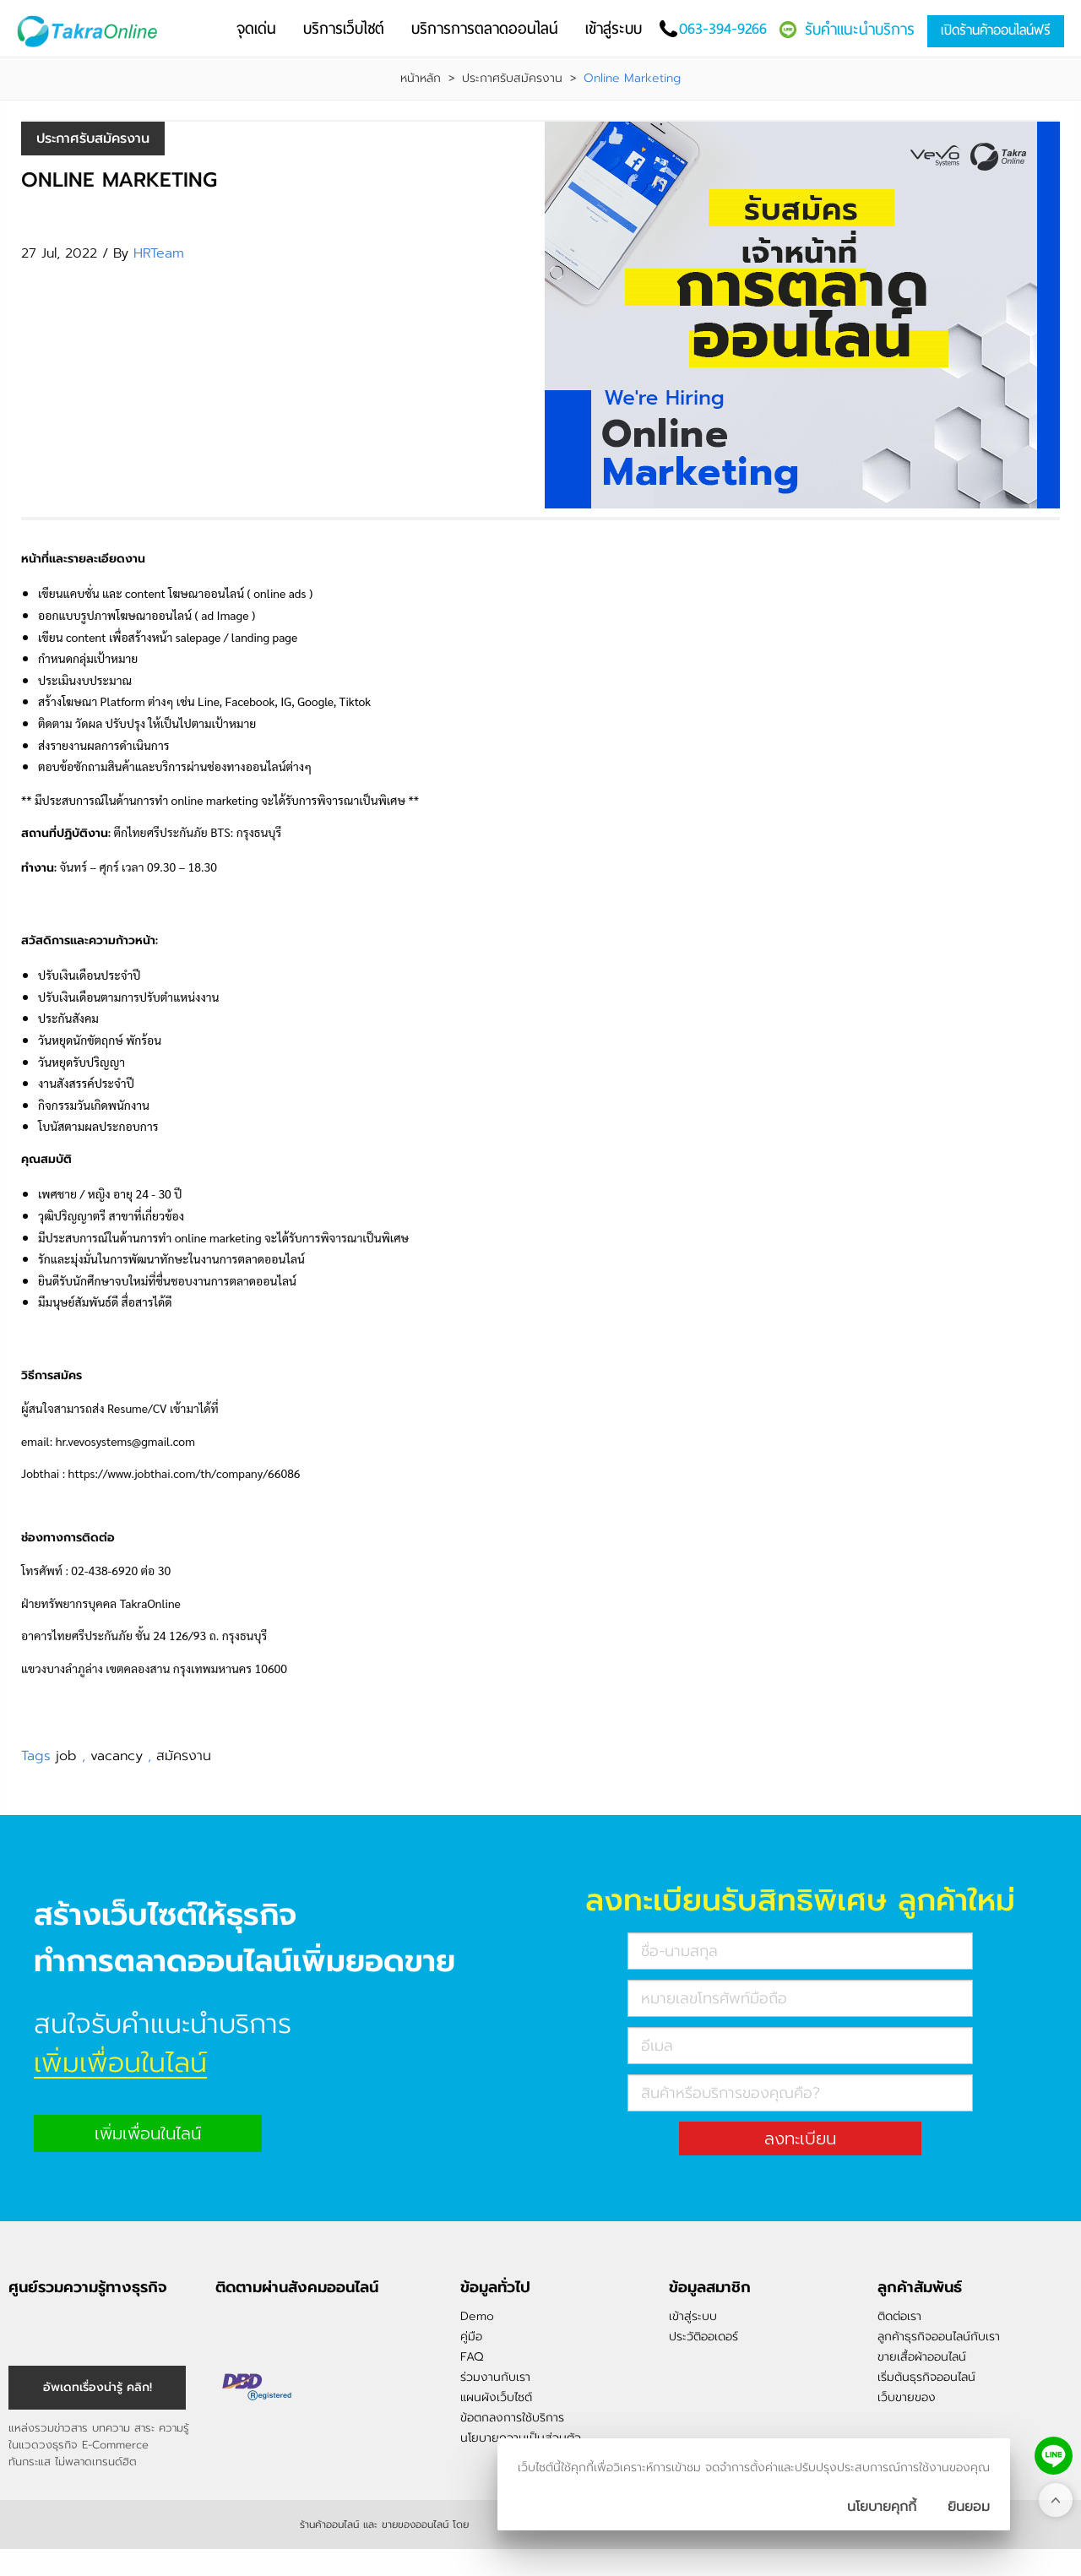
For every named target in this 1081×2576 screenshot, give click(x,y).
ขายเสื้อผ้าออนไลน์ (921, 2357)
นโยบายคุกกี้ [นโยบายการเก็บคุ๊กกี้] (881, 2507)
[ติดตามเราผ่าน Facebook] (228, 2323)
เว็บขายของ (906, 2397)
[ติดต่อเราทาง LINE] (1054, 2456)
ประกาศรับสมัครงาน (512, 78)
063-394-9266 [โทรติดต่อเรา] (723, 28)
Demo (477, 2316)
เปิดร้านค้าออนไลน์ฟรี (996, 30)
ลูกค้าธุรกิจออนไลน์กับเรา (938, 2336)
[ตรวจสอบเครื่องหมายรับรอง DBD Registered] (257, 2386)
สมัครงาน (183, 1756)
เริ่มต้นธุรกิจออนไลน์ (926, 2377)
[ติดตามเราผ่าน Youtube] (314, 2323)
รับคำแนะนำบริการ (860, 29)
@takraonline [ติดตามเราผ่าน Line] (285, 2323)
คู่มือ (471, 2336)
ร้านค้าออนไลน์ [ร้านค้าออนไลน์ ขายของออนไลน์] (329, 2524)
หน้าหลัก (420, 78)
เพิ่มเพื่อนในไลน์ (148, 2133)
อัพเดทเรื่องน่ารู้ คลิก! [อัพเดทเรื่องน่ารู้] (97, 2387)
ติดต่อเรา (899, 2316)
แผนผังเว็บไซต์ (496, 2397)
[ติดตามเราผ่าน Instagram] (256, 2323)
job (69, 1756)
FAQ (471, 2357)
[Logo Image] (92, 31)
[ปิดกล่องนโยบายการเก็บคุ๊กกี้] (969, 2507)
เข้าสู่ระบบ (693, 2316)
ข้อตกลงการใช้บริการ (512, 2418)
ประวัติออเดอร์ (703, 2336)
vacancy (119, 1756)
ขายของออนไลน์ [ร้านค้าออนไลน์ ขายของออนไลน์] (415, 2524)
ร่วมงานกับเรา (495, 2377)
